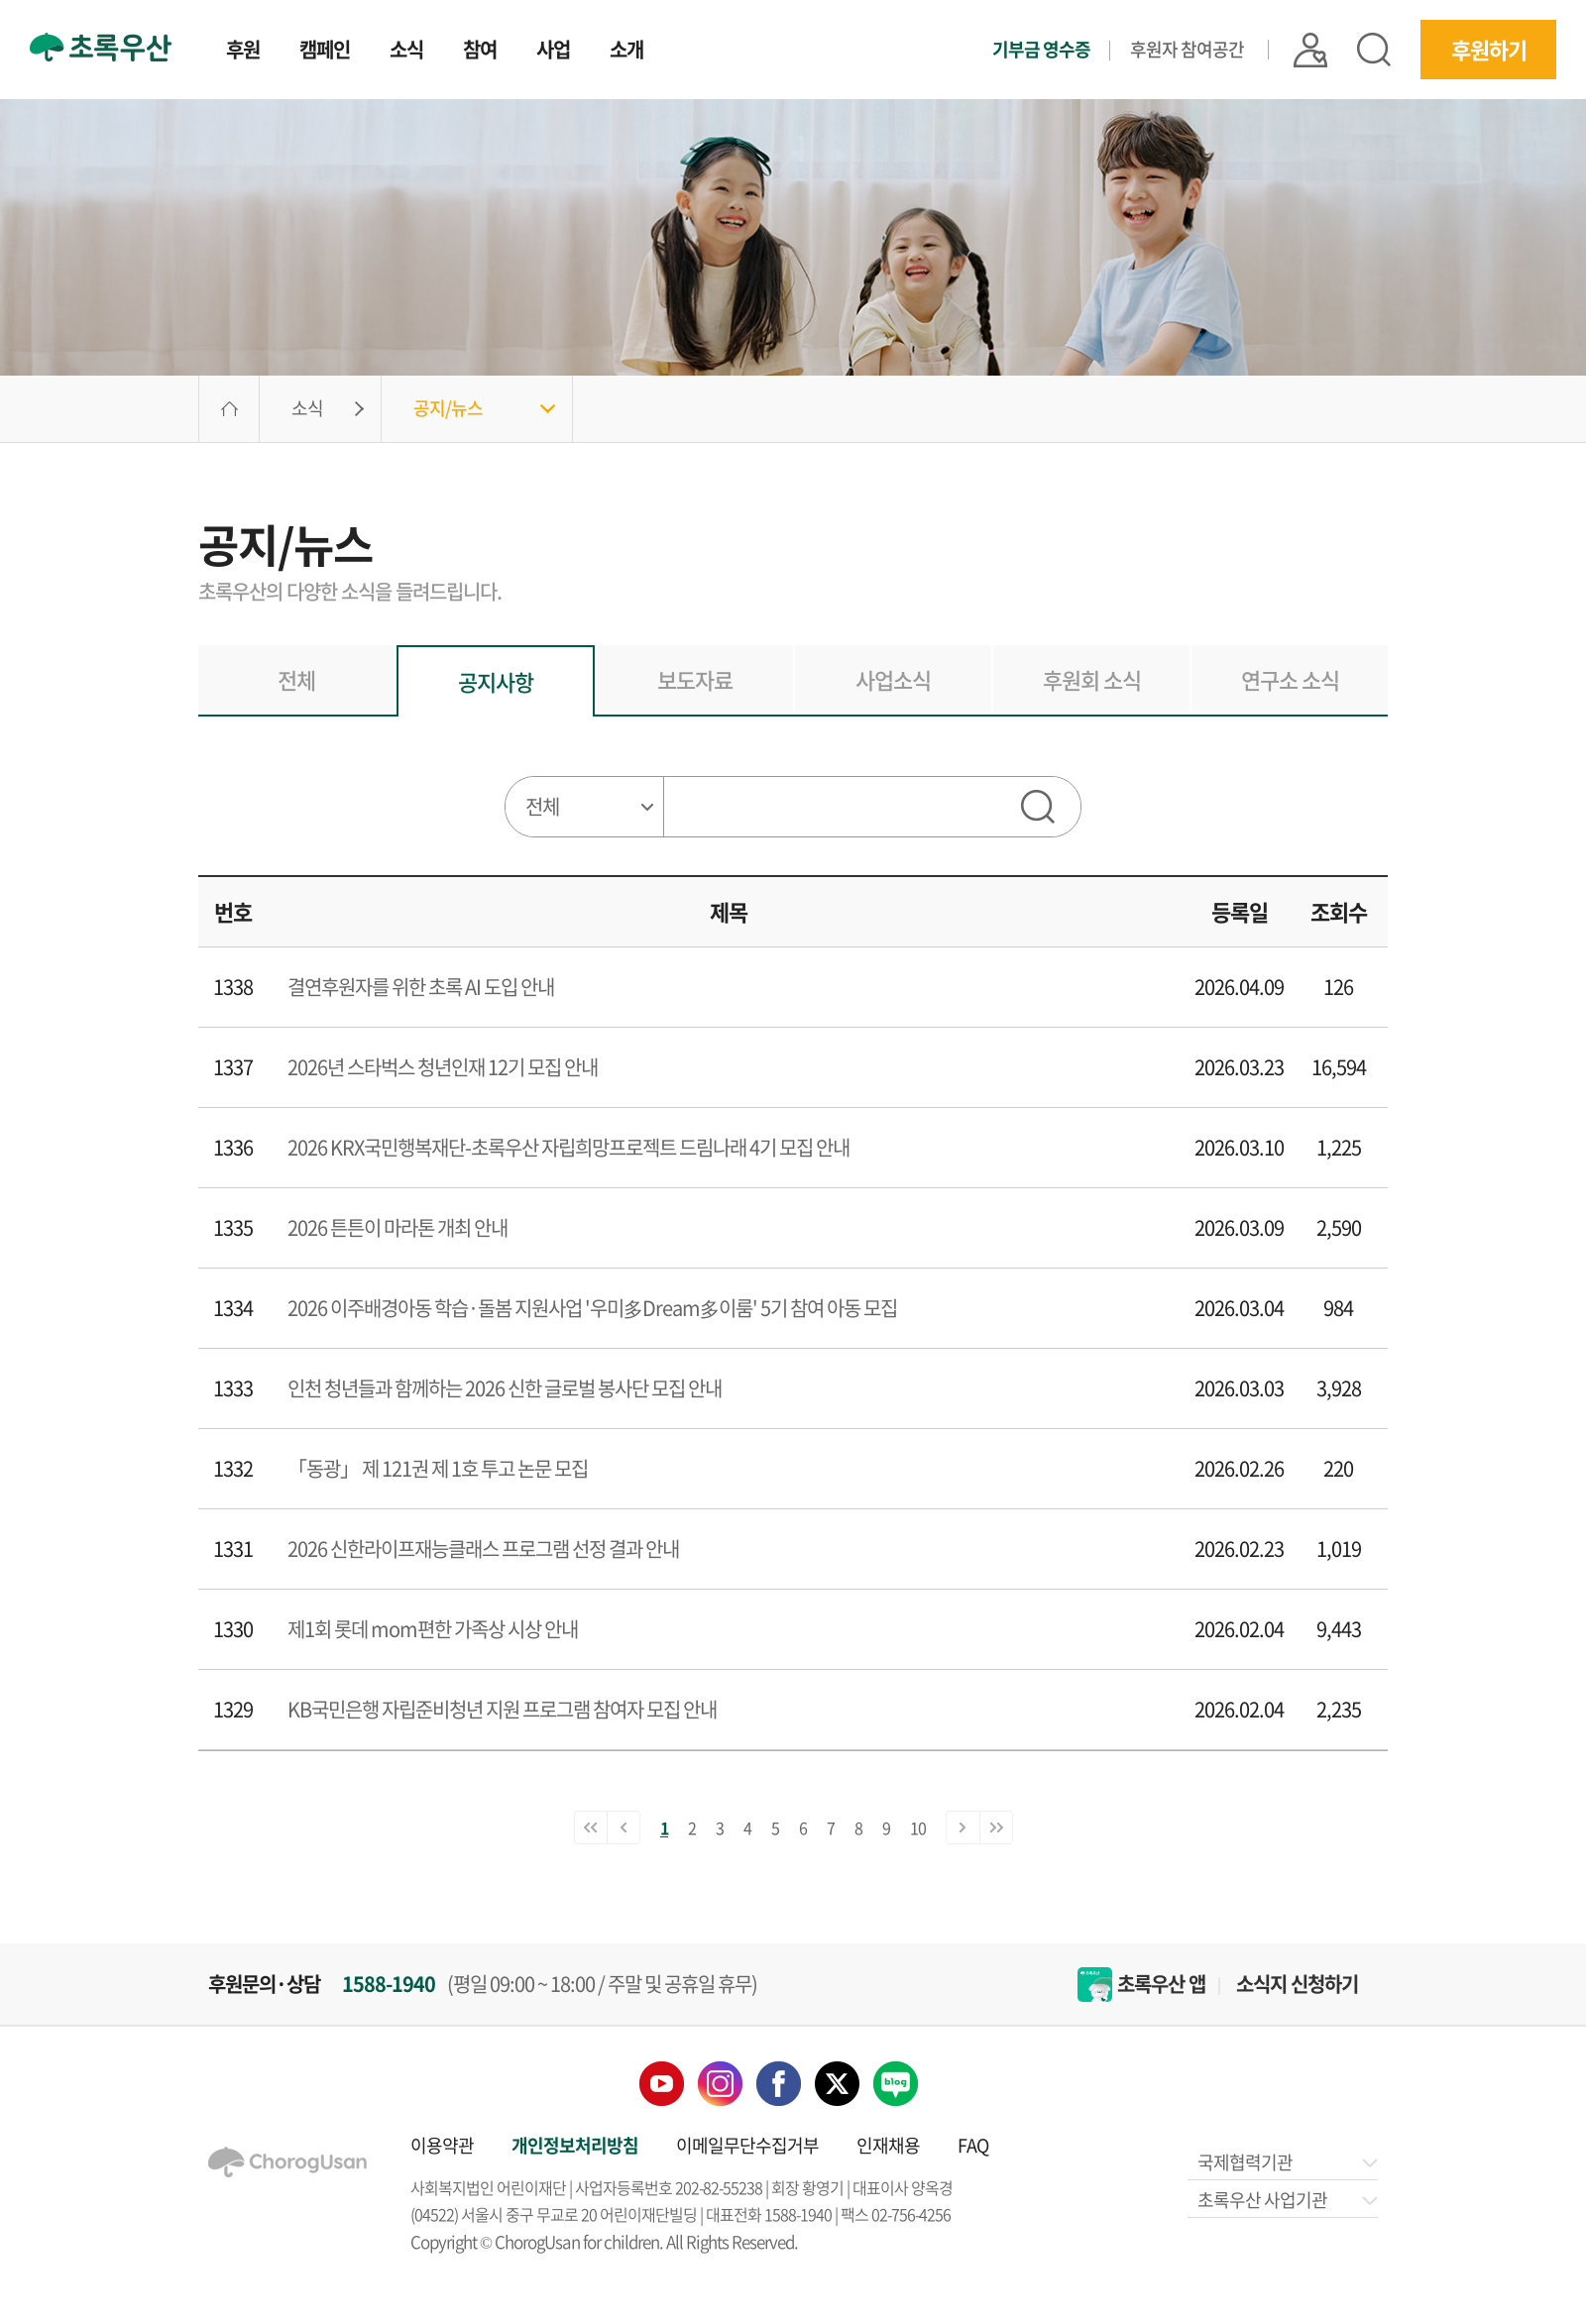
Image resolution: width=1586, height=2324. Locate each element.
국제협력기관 (1286, 2162)
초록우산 (100, 47)
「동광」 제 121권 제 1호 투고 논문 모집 (437, 1468)
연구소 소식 (1290, 679)
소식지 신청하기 (1297, 1984)
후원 (243, 51)
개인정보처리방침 (574, 2145)
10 (918, 1827)
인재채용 (888, 2145)
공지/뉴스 (448, 407)
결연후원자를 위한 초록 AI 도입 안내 (420, 986)
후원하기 (1489, 48)
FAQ (973, 2145)
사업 (553, 51)
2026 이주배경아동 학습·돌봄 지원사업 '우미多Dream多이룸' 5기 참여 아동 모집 (592, 1307)
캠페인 (324, 51)
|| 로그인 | (1310, 49)
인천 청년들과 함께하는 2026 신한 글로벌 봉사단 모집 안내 (504, 1388)
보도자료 (695, 679)
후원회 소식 (1092, 679)
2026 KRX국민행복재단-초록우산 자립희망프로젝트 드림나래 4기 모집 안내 (568, 1147)
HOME (229, 409)
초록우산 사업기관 (1286, 2199)
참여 (480, 51)
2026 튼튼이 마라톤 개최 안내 (397, 1227)
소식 (406, 51)
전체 (296, 679)
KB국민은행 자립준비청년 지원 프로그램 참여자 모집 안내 (502, 1709)
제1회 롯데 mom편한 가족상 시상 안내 (432, 1628)
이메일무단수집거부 (747, 2145)
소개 (626, 51)
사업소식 (893, 679)
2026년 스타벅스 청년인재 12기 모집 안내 (442, 1066)
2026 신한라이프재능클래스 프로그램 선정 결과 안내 (483, 1548)
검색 (1374, 49)
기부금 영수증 (1041, 49)
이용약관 (442, 2145)
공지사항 (495, 681)
